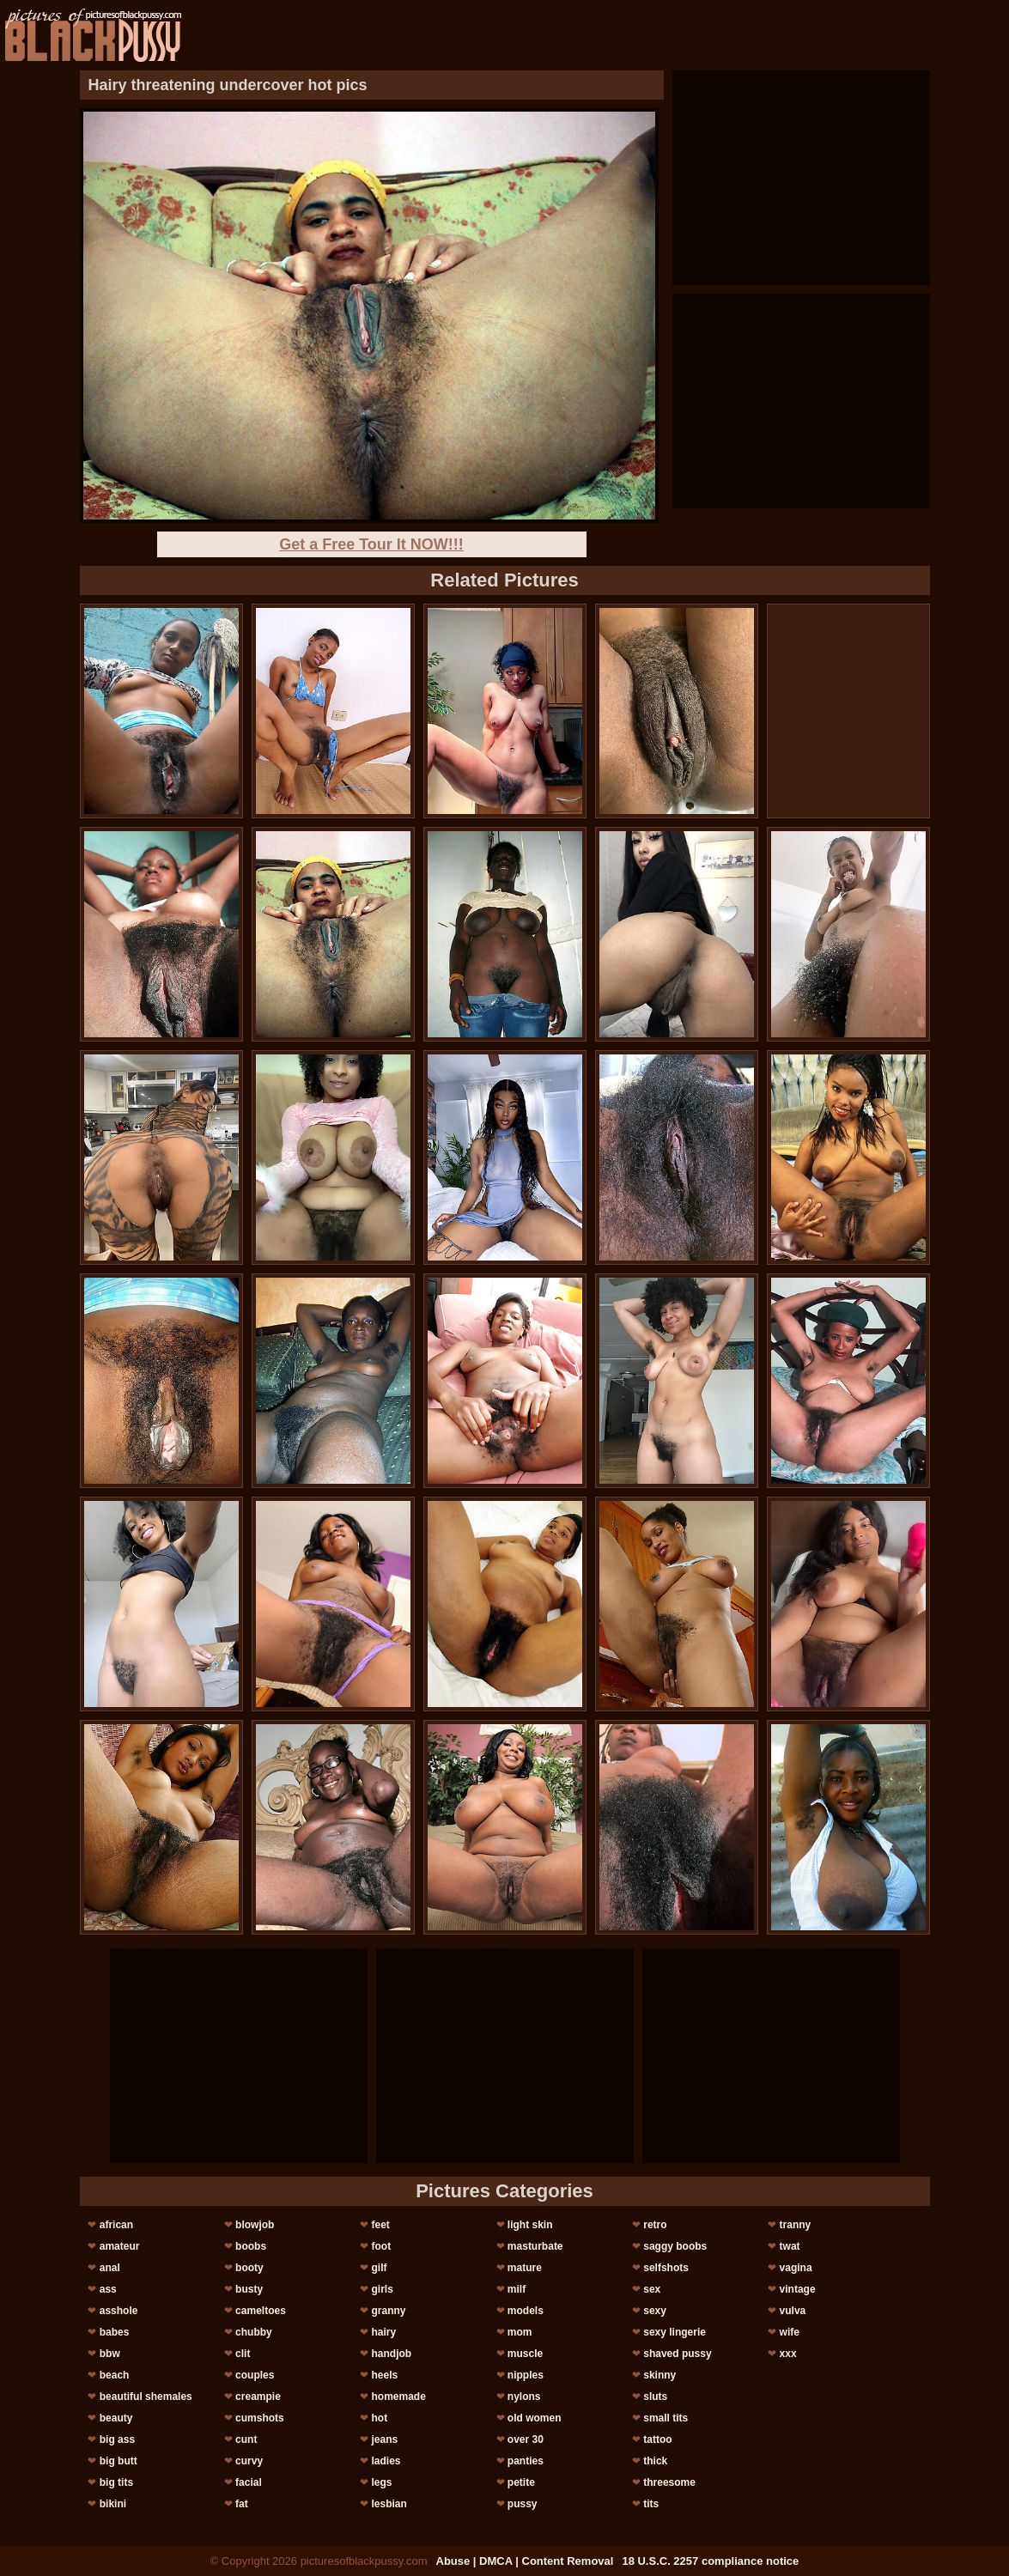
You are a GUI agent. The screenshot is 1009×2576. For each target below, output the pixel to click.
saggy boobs (675, 2246)
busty (249, 2289)
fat (241, 2504)
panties (526, 2461)
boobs (250, 2246)
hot (379, 2418)
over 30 (526, 2439)
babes (115, 2332)
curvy (249, 2461)
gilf (378, 2268)
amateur (120, 2246)
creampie (258, 2397)
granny (388, 2311)
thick (655, 2461)
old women (535, 2418)
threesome (669, 2482)
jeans (384, 2439)
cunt (246, 2439)
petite (521, 2482)
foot (381, 2246)
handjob (391, 2354)
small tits (665, 2418)
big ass (117, 2439)
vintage (798, 2289)
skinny (659, 2375)
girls (381, 2289)
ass (108, 2289)
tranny (795, 2225)
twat (790, 2246)
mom (520, 2332)
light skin (530, 2225)
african (116, 2225)
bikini (113, 2504)
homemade (398, 2397)
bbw (110, 2354)
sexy (654, 2311)
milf (517, 2289)
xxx (788, 2354)
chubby (253, 2332)
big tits (116, 2482)
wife (789, 2332)
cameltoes (260, 2311)
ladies (385, 2461)
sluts (655, 2397)
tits (651, 2504)
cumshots (259, 2418)
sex (651, 2289)
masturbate (535, 2246)
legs (381, 2482)
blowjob (254, 2225)
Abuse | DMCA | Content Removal (525, 2561)
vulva (793, 2311)
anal (110, 2268)
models (526, 2311)
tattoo (657, 2439)
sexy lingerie (674, 2332)
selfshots (666, 2268)
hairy (383, 2332)
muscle (525, 2354)
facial (248, 2482)
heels (384, 2375)
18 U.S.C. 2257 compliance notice (710, 2561)
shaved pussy (677, 2354)
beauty (116, 2418)
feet (380, 2225)
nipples (526, 2375)
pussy (523, 2504)
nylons (524, 2397)
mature (525, 2268)
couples (254, 2375)
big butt (118, 2461)
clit (242, 2354)
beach (115, 2375)
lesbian (388, 2504)
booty (249, 2268)
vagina (796, 2268)
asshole (119, 2311)
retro (654, 2225)
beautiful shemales (146, 2397)
